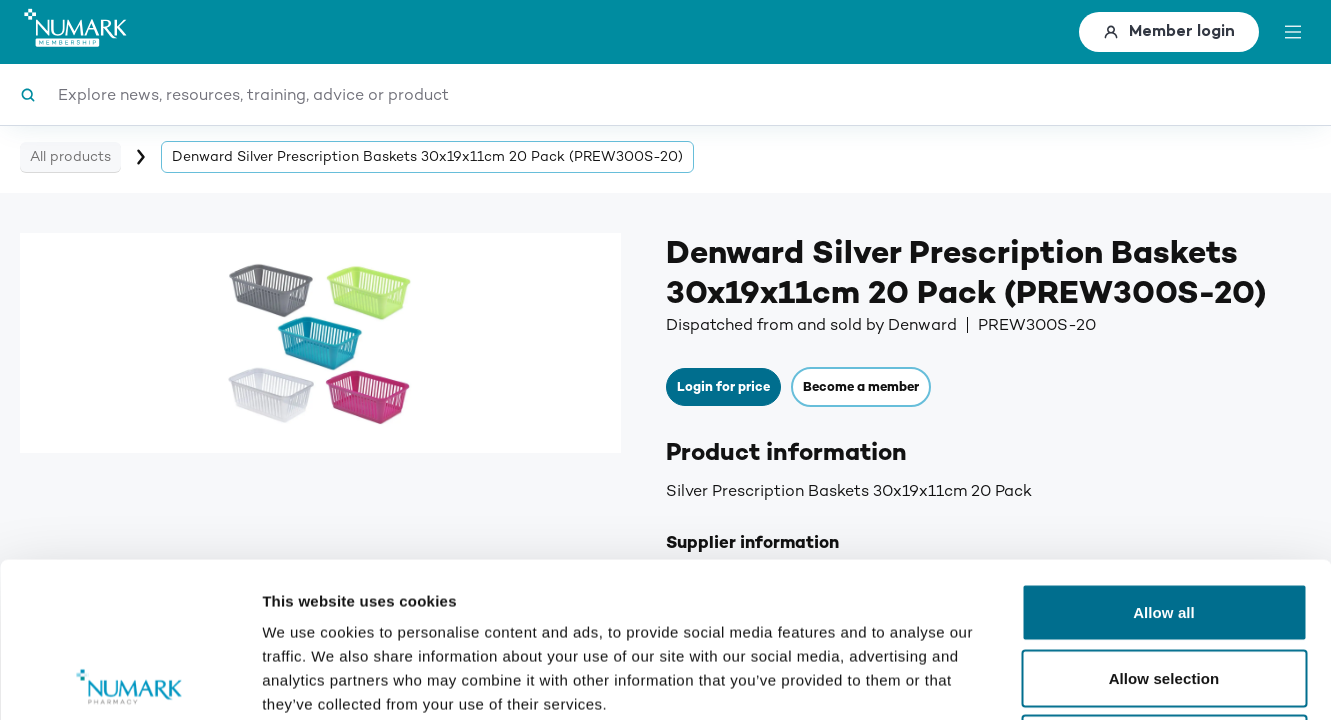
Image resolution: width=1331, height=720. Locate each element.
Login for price (723, 387)
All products (70, 156)
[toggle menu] (1293, 32)
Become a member (861, 387)
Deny (1163, 588)
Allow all (1164, 457)
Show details (1049, 680)
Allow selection (1164, 523)
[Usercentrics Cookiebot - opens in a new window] (129, 681)
